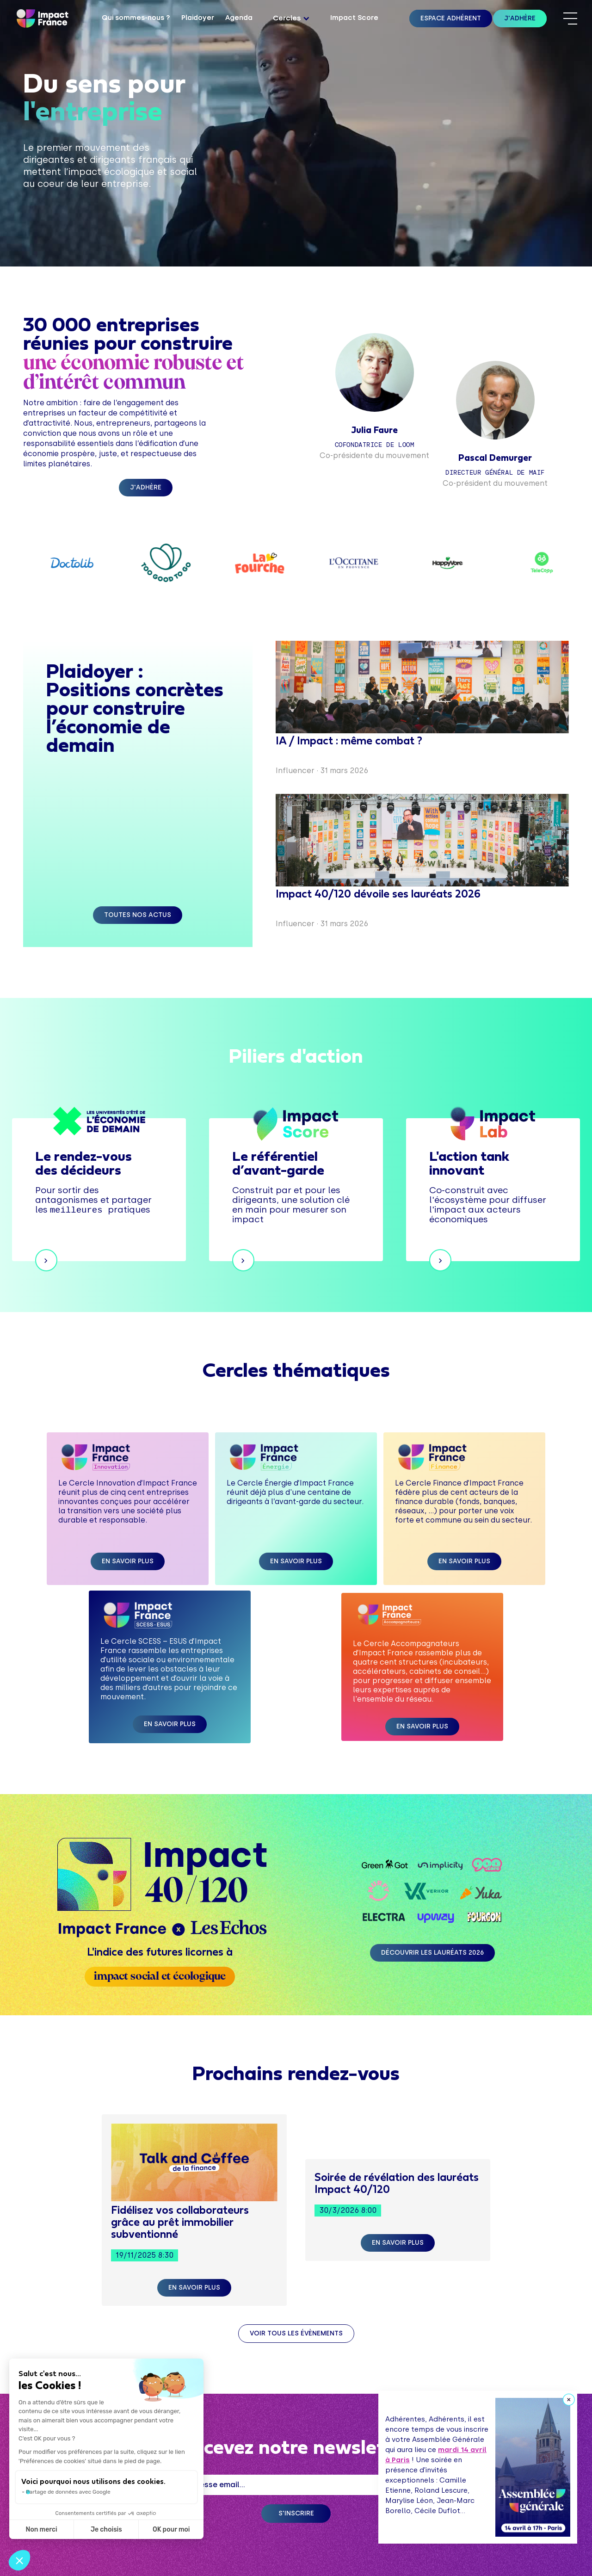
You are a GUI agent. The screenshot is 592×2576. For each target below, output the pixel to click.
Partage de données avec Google (68, 2492)
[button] (291, 19)
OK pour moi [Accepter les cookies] (171, 2529)
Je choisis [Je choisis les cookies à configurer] (106, 2529)
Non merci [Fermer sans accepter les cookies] (41, 2529)
